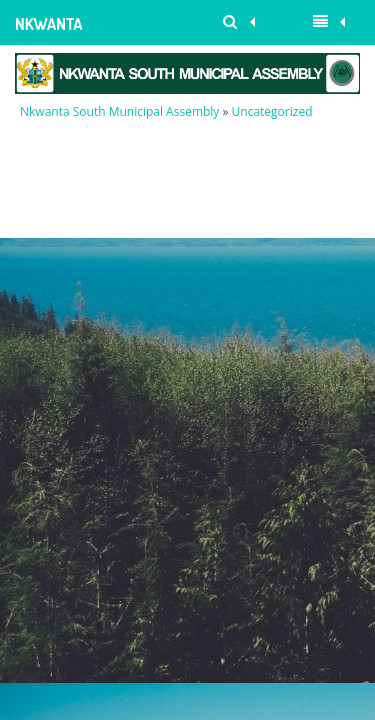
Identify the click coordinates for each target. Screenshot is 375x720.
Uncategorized (272, 111)
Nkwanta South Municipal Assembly (51, 29)
